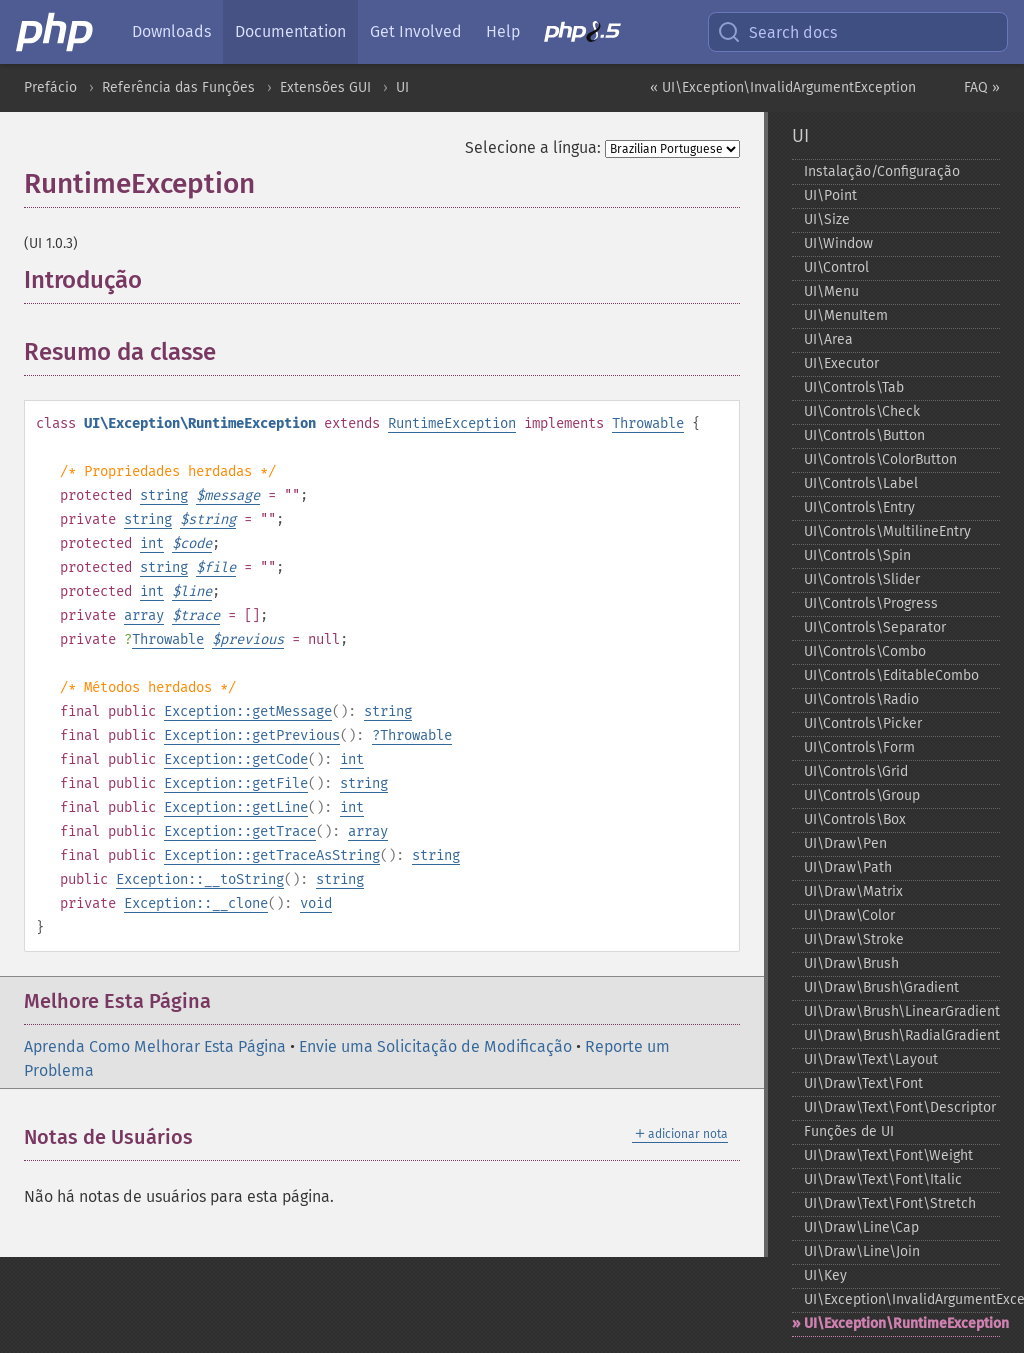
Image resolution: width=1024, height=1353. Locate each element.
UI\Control (836, 267)
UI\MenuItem (846, 315)
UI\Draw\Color (849, 915)
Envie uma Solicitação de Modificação (435, 1046)
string (164, 495)
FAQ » (982, 87)
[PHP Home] (56, 32)
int (152, 543)
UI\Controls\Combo (865, 651)
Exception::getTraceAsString (272, 855)
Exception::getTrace (240, 831)
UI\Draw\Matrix (853, 891)
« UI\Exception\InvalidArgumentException (783, 87)
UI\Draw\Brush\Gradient (881, 987)
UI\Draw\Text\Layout (871, 1059)
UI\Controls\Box (855, 819)
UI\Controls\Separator (875, 627)
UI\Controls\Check (862, 411)
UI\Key (825, 1275)
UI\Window (838, 243)
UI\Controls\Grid (856, 771)
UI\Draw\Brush (851, 963)
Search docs (777, 32)
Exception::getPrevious (252, 735)
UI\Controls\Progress (871, 603)
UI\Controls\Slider (862, 579)
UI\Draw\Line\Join (862, 1251)
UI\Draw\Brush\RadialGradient (902, 1035)
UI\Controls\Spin (857, 555)
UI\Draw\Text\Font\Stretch (890, 1203)
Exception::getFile (236, 783)
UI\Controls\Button (864, 435)
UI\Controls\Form (859, 747)
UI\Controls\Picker (863, 723)
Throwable (648, 423)
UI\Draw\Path (848, 867)
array (144, 615)
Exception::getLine (236, 807)
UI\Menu (831, 291)
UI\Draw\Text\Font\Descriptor (900, 1107)
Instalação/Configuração (882, 171)
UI (402, 87)
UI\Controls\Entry (859, 507)
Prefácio (50, 87)
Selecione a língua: (533, 147)
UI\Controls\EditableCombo (891, 675)
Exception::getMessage (248, 711)
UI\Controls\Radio (861, 699)
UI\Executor (841, 363)
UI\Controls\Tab (854, 387)
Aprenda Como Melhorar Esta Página (155, 1046)
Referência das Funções (178, 87)
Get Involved (416, 31)
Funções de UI (849, 1131)
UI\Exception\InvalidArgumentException (902, 1299)
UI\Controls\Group (862, 795)
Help (503, 31)
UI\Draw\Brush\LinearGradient (902, 1011)
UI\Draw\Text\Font (863, 1083)
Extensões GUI (325, 87)
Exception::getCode (236, 759)
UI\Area (828, 339)
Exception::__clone (196, 903)
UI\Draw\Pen (845, 843)
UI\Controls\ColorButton (880, 459)
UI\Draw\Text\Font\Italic (883, 1179)
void (316, 903)
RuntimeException (452, 423)
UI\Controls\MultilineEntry (887, 531)
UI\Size (827, 219)
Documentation (290, 31)
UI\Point (830, 195)
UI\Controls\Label (861, 483)
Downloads (171, 31)
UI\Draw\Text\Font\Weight (888, 1155)
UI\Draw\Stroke (854, 939)
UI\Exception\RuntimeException (902, 1323)
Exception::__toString (200, 879)
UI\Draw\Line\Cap (861, 1227)
